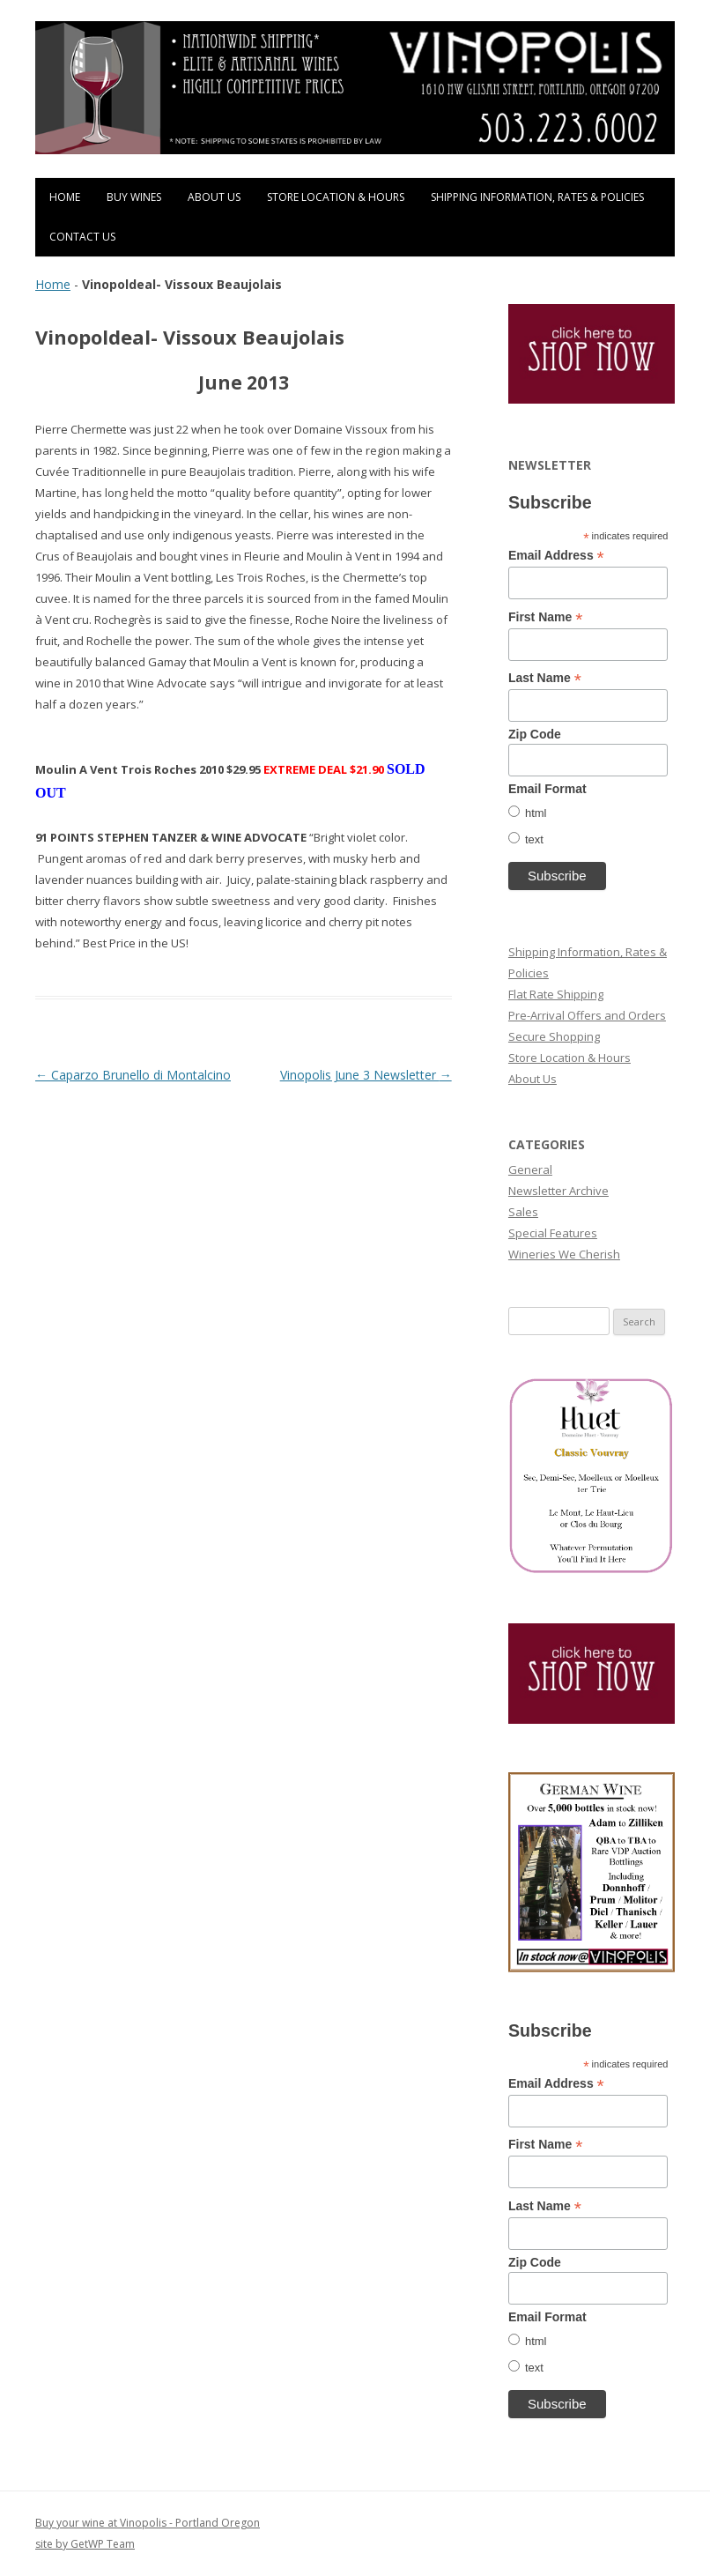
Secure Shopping (554, 1036)
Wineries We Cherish (564, 1254)
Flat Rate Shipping (555, 994)
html (536, 813)
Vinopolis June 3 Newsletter (366, 1074)
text (534, 839)
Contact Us (82, 236)
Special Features (552, 1233)
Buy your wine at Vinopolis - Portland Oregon (147, 2522)
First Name (545, 617)
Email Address (556, 555)
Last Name (544, 678)
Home (64, 196)
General (530, 1169)
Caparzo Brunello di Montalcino (133, 1074)
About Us (214, 196)
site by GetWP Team (85, 2543)
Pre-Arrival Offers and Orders (587, 1015)
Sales (523, 1212)
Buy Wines (134, 196)
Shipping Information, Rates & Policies (537, 196)
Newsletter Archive (558, 1191)
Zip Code (534, 734)
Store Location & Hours (335, 196)
